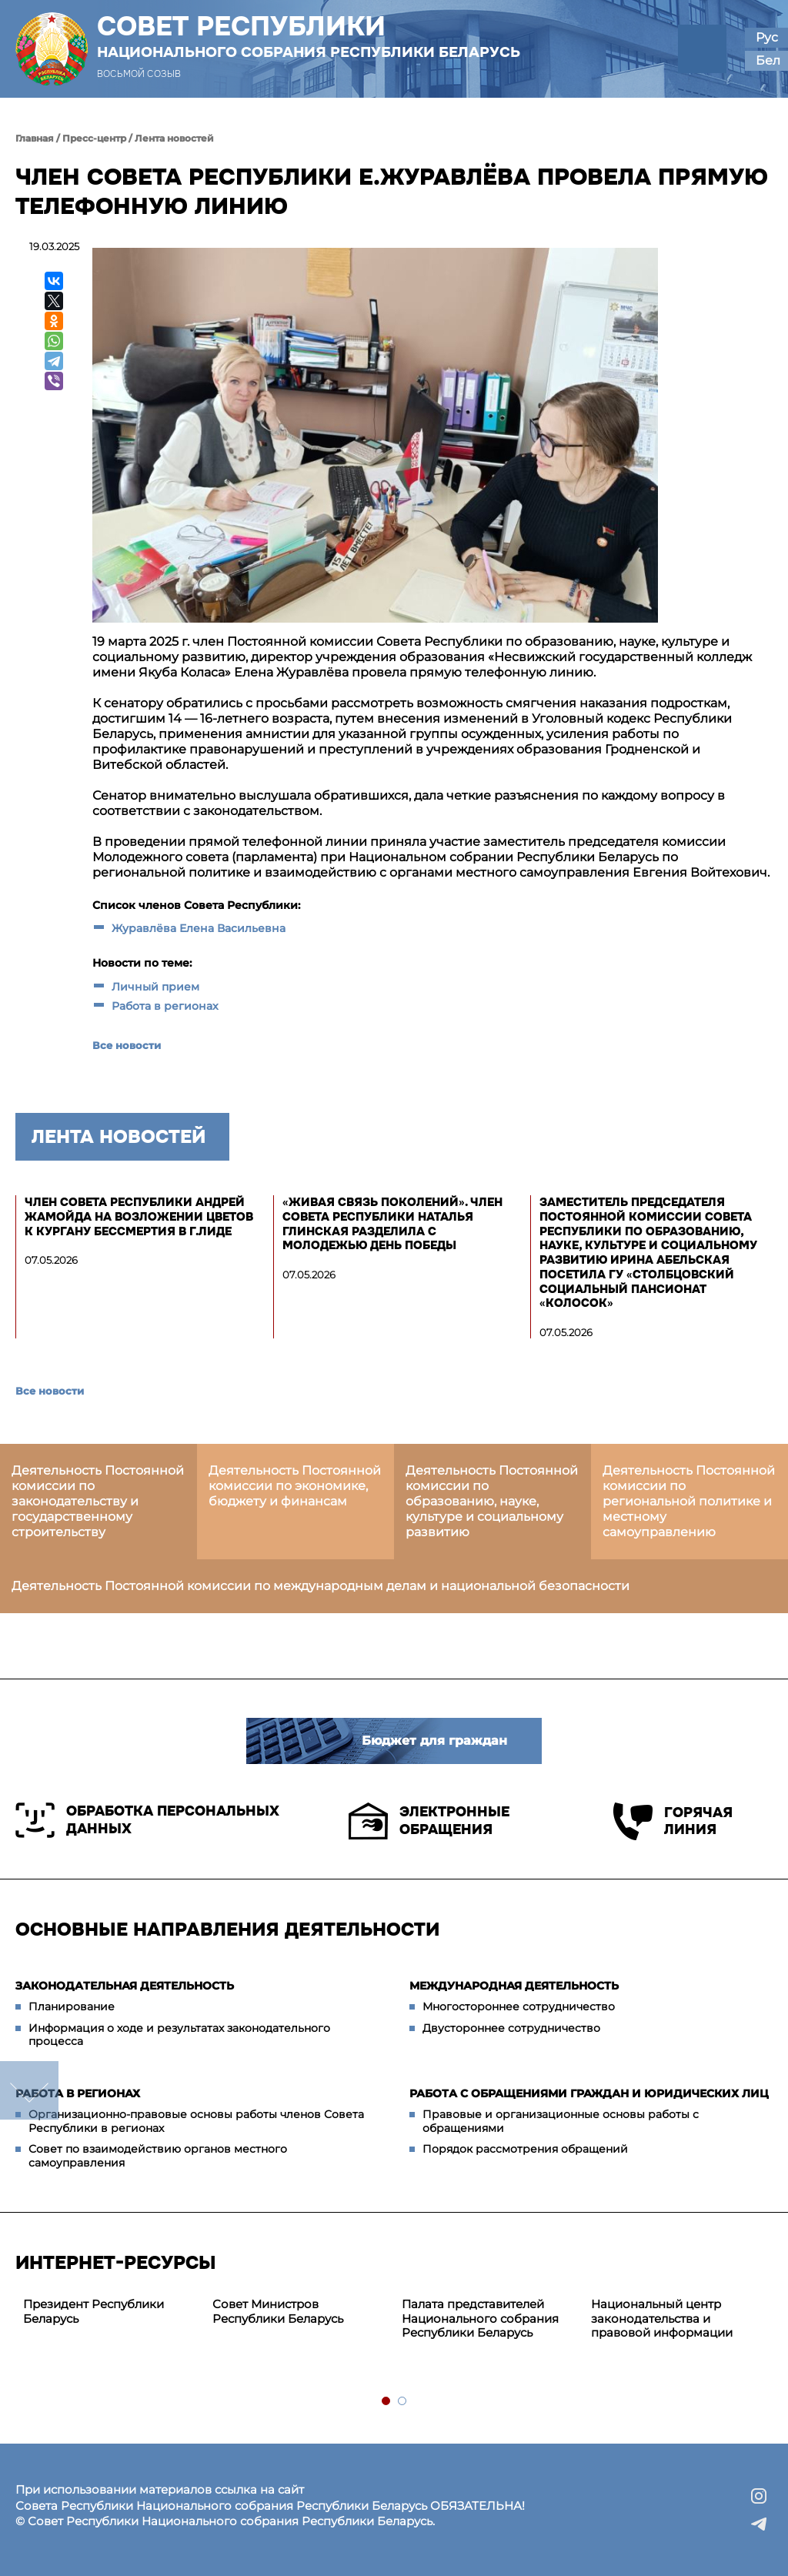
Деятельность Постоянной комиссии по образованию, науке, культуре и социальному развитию (492, 1501)
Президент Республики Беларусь (93, 2311)
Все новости (126, 1045)
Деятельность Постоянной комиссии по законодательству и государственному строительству (98, 1501)
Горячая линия (673, 1821)
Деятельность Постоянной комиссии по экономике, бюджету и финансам (295, 1486)
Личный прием (155, 987)
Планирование (71, 2006)
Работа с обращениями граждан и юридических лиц (589, 2093)
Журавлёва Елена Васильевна (198, 928)
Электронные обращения (429, 1821)
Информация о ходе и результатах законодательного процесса (179, 2035)
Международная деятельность (514, 1986)
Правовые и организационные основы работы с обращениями (560, 2121)
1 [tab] (386, 2401)
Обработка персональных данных (147, 1820)
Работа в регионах (165, 1006)
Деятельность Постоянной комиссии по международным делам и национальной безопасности (320, 1586)
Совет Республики (308, 36)
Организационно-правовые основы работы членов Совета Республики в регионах (196, 2121)
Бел (768, 60)
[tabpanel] (110, 2312)
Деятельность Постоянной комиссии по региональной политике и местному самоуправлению (689, 1501)
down (29, 2090)
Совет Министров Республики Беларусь (277, 2311)
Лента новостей (174, 138)
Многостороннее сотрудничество (518, 2006)
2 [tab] (403, 2401)
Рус (767, 37)
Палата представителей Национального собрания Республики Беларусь (480, 2318)
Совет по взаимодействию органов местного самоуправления (157, 2156)
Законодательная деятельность (124, 1986)
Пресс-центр (94, 138)
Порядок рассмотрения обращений (525, 2149)
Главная (34, 138)
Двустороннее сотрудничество (511, 2028)
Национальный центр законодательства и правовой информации (662, 2318)
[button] (702, 49)
